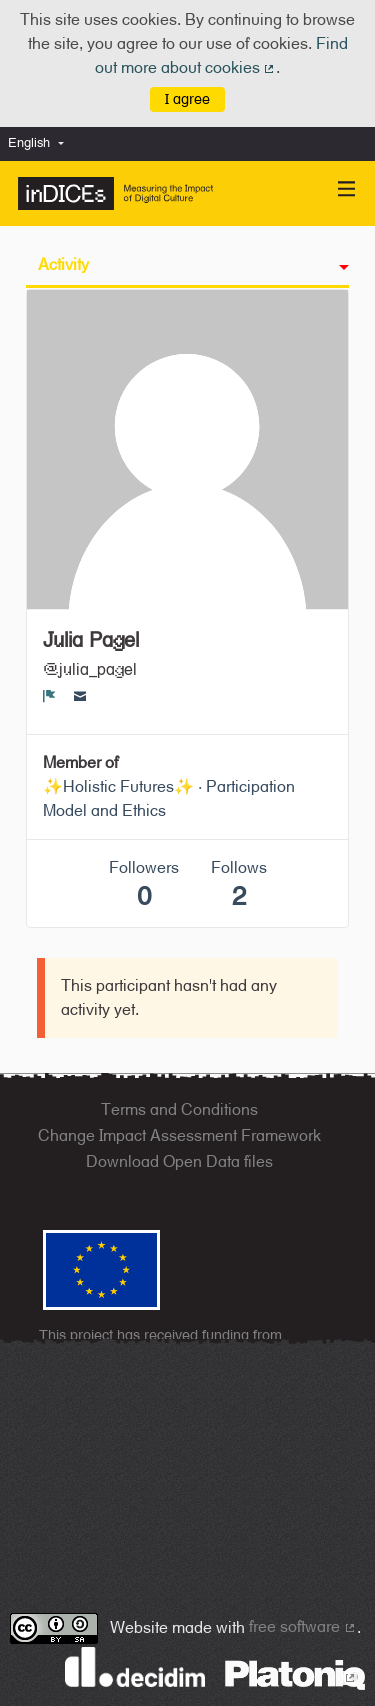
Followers (144, 884)
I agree (187, 98)
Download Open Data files (179, 1161)
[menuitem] (41, 143)
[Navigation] (347, 189)
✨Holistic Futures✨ (118, 786)
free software (303, 1626)
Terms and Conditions (179, 1109)
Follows (239, 884)
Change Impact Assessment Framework (179, 1135)
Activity (63, 264)
